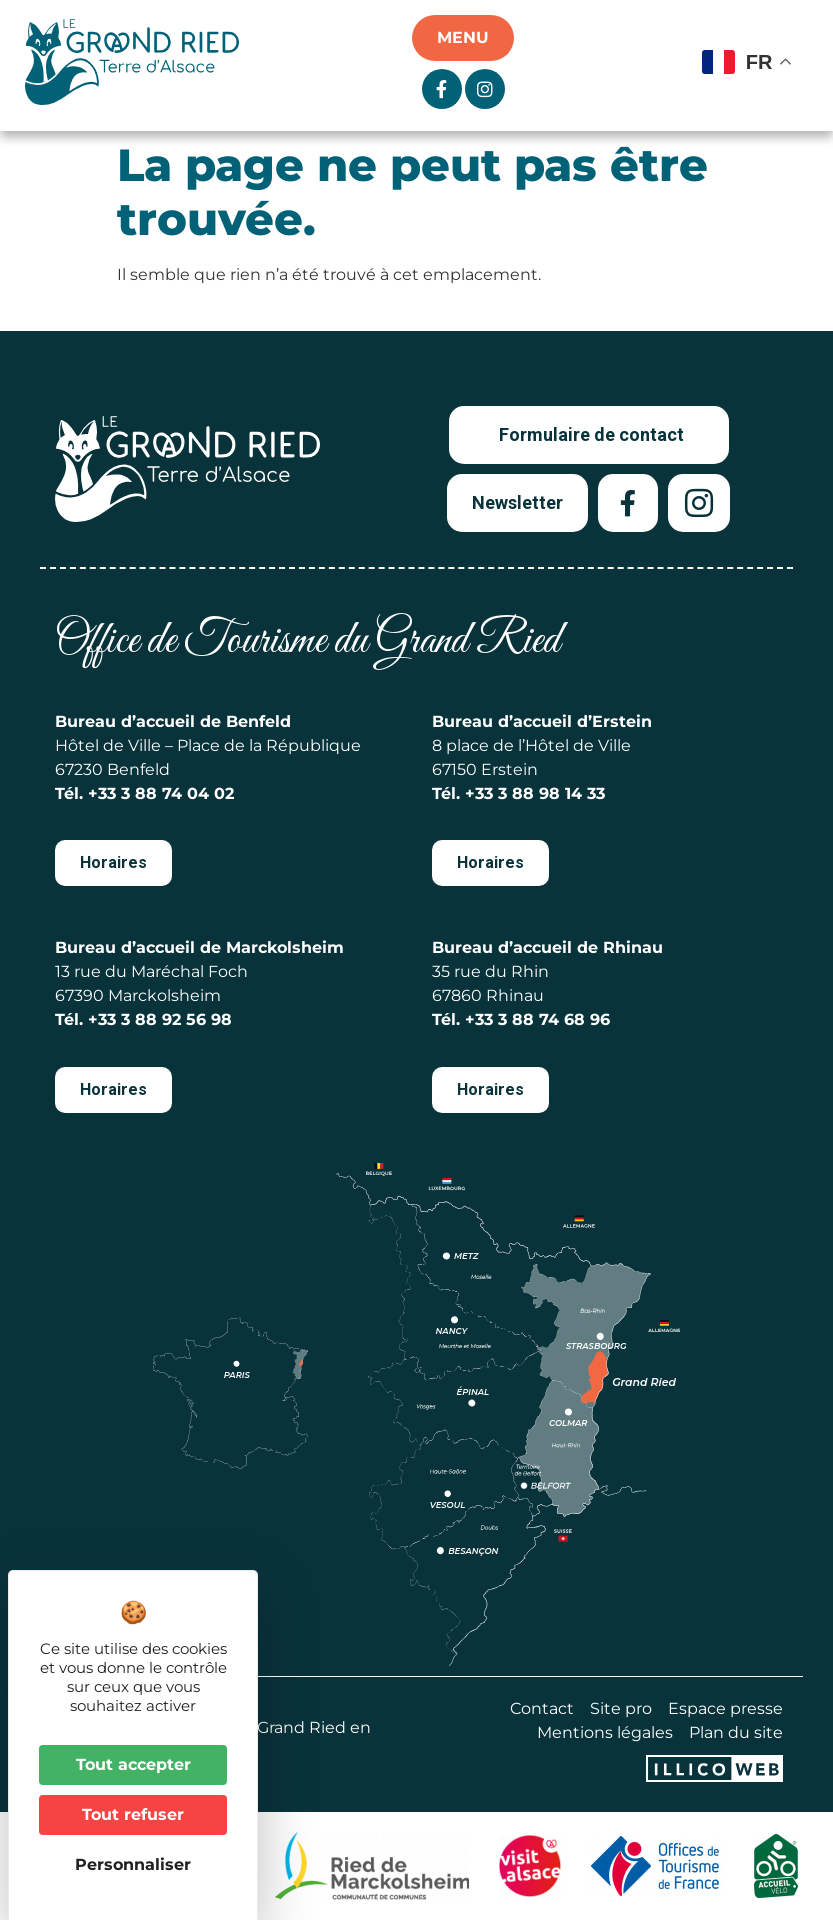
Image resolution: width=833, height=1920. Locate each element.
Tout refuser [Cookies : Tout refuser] (133, 1814)
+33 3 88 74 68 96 (537, 1019)
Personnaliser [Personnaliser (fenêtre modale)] (133, 1864)
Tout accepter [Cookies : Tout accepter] (133, 1764)
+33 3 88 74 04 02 (161, 793)
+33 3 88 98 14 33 (535, 793)
